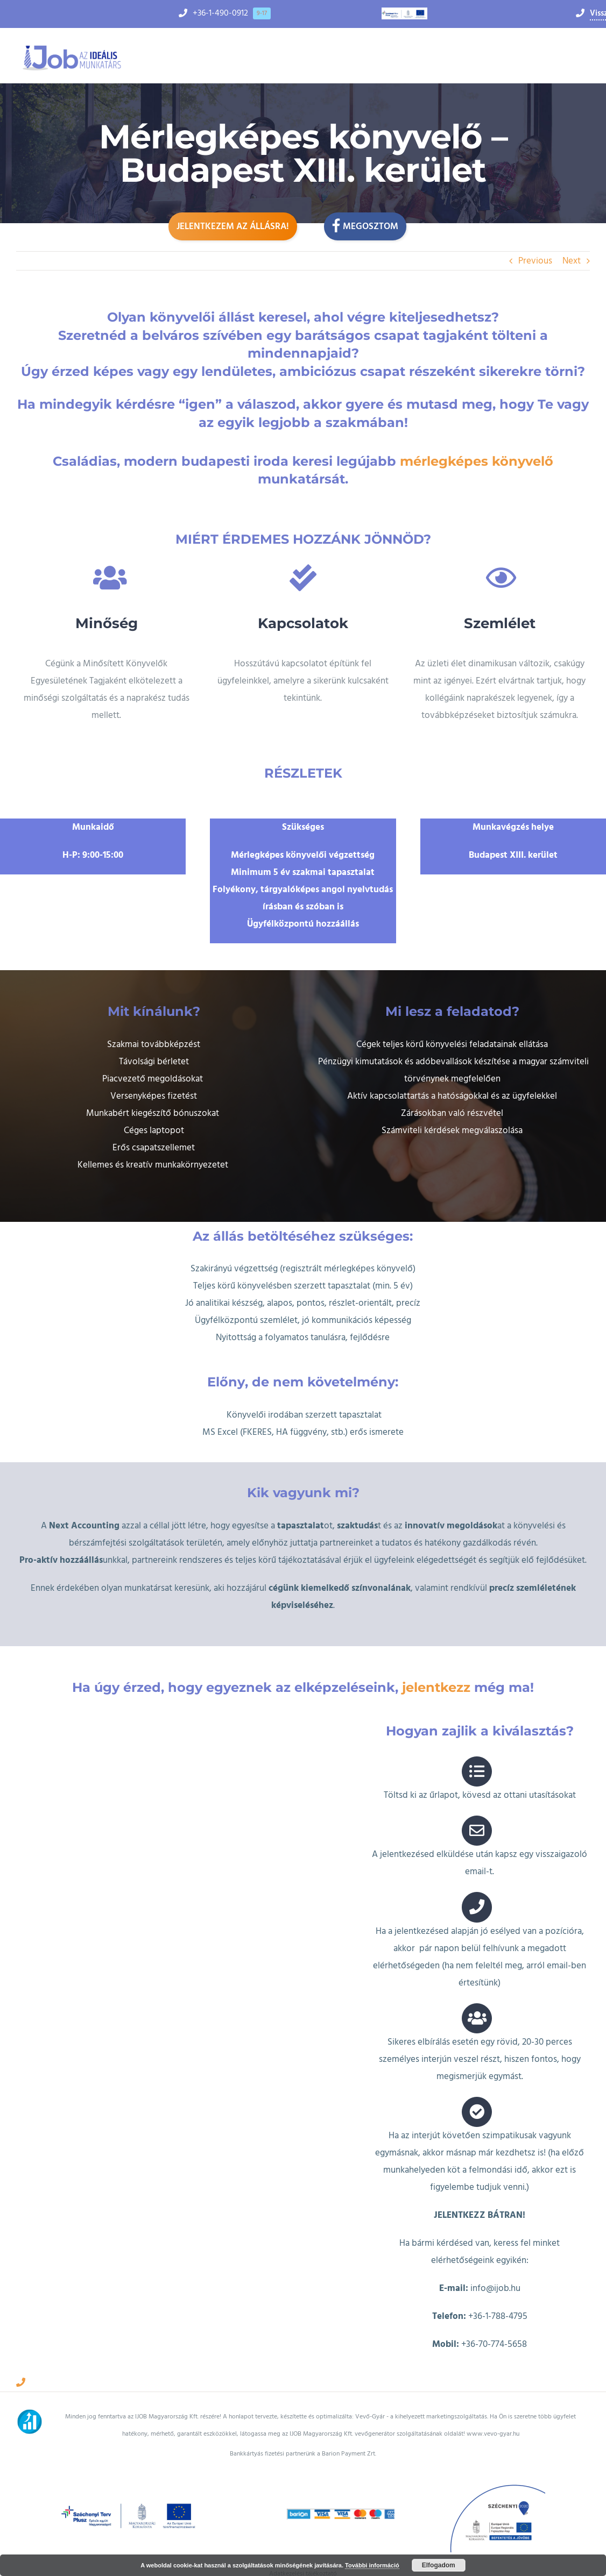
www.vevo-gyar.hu (493, 2414)
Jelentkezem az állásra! (233, 226)
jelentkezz (436, 1667)
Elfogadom (438, 2565)
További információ (372, 2565)
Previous (535, 260)
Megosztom (365, 225)
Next (571, 260)
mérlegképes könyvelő (476, 461)
